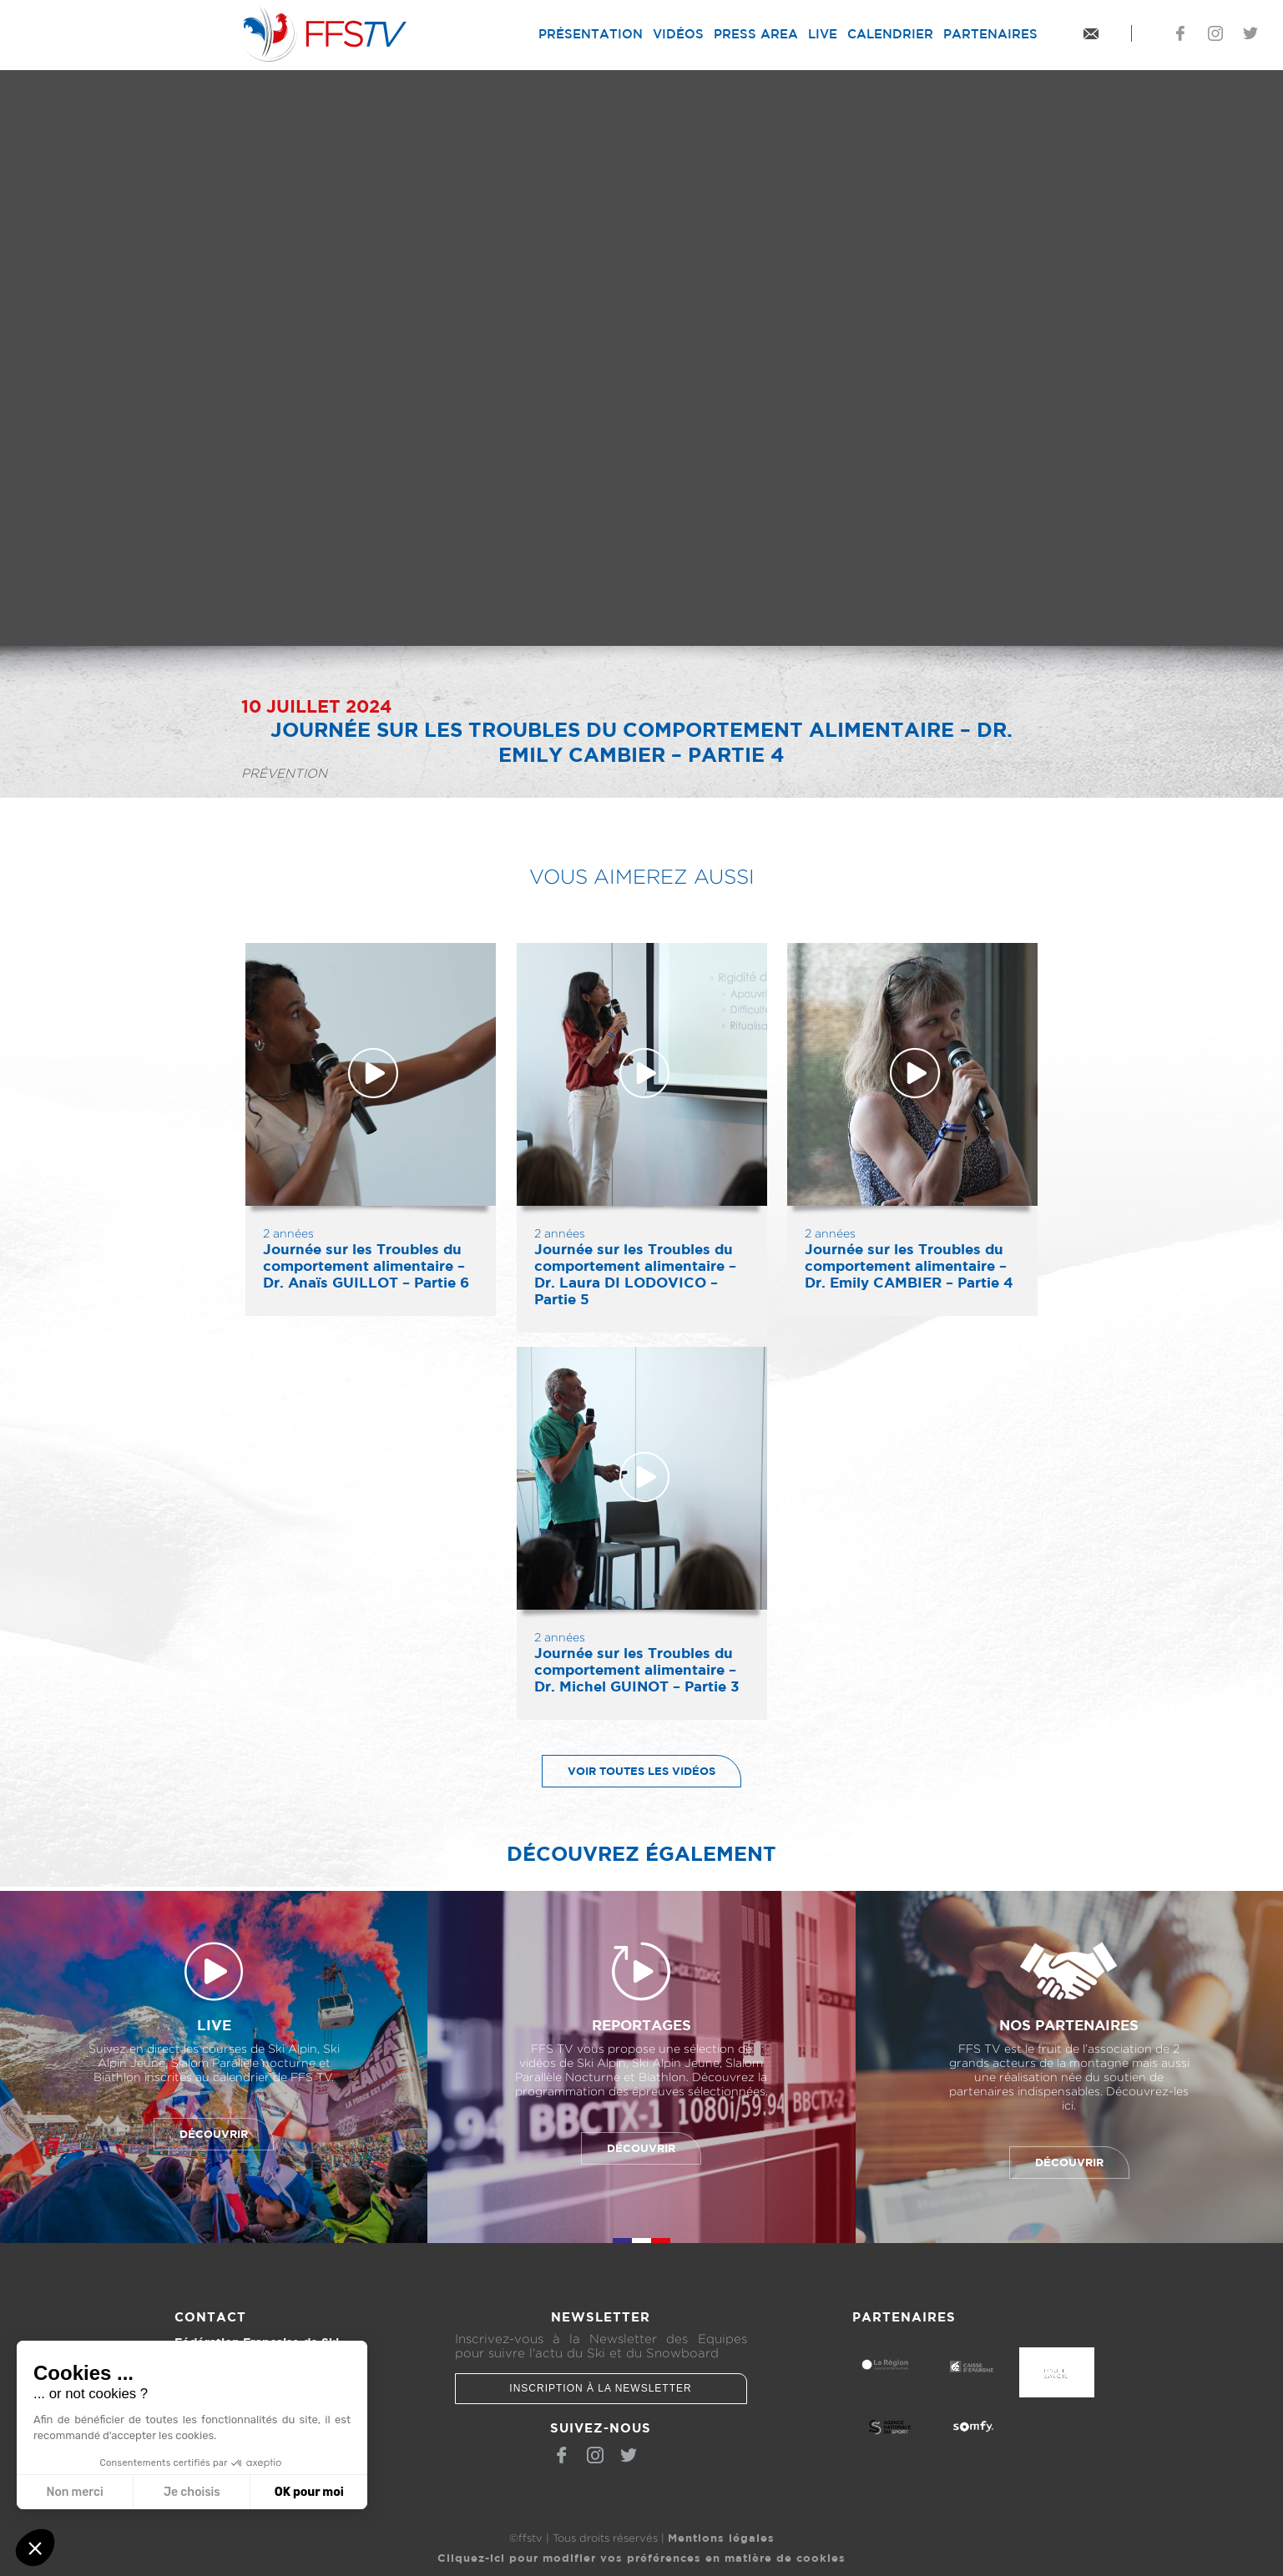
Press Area (756, 34)
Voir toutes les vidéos (629, 1771)
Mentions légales (721, 2537)
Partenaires (990, 34)
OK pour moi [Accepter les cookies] (309, 2492)
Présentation (590, 34)
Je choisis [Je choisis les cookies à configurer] (192, 2492)
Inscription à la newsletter (600, 2388)
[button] (35, 2548)
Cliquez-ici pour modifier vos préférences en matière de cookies (641, 2557)
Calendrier (890, 34)
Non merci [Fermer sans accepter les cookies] (74, 2492)
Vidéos (678, 34)
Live (822, 34)
